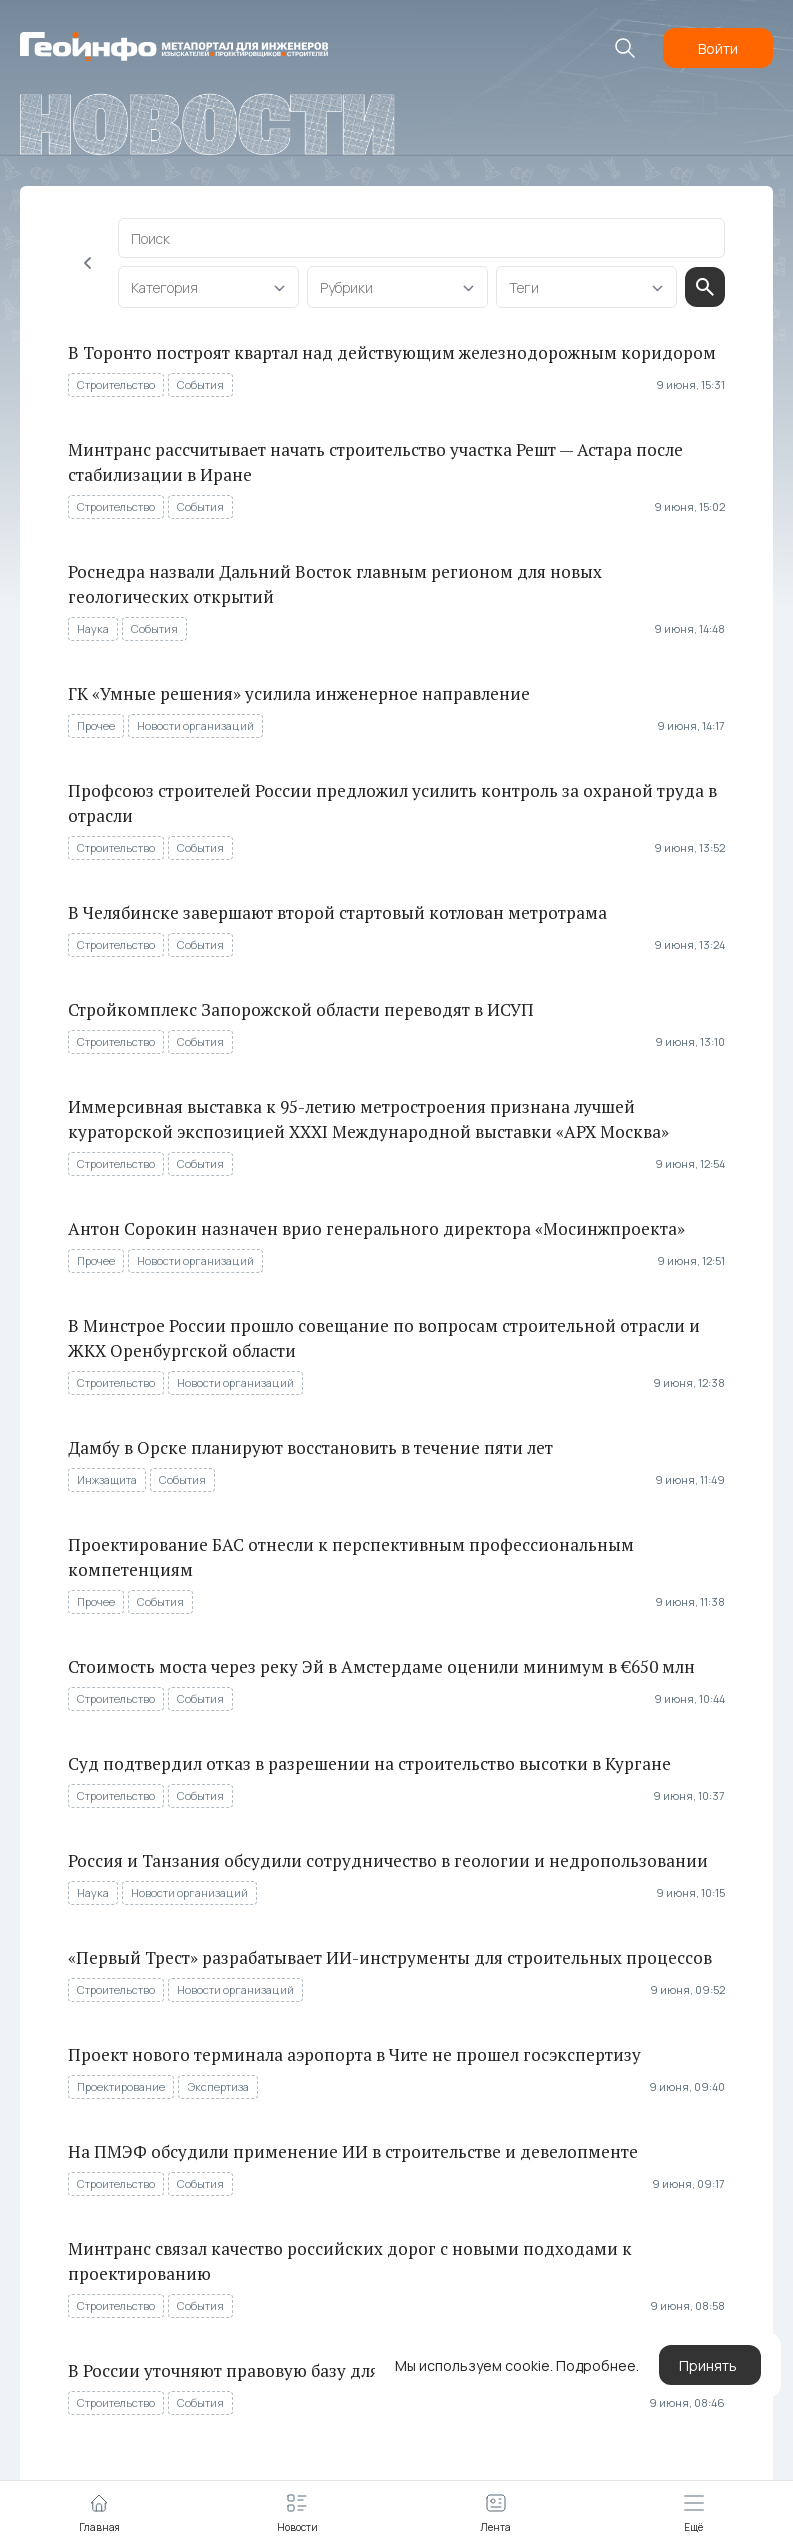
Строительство (116, 384)
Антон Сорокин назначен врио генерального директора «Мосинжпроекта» (376, 1228)
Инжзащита (107, 1479)
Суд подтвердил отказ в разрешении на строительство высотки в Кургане (369, 1763)
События (200, 384)
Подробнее (596, 2365)
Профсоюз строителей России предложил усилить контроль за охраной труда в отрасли (392, 803)
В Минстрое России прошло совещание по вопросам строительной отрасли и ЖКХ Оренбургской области (384, 1338)
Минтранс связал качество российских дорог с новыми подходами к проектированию (350, 2261)
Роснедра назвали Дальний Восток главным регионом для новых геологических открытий (335, 584)
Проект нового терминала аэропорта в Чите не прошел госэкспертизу (354, 2054)
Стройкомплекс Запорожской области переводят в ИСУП (301, 1009)
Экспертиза (218, 2086)
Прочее (96, 725)
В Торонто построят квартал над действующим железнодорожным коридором (392, 352)
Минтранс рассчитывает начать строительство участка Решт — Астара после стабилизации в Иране (375, 462)
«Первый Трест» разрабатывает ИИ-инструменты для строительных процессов (390, 1957)
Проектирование (121, 2086)
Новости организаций (195, 725)
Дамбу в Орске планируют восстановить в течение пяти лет (310, 1447)
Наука (93, 628)
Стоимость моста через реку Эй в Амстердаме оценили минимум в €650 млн (381, 1666)
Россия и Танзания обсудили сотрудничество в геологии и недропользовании (388, 1860)
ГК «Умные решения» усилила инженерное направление (299, 693)
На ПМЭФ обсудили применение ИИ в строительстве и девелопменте (353, 2151)
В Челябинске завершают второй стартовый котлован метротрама (337, 912)
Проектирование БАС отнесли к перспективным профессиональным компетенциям (351, 1557)
